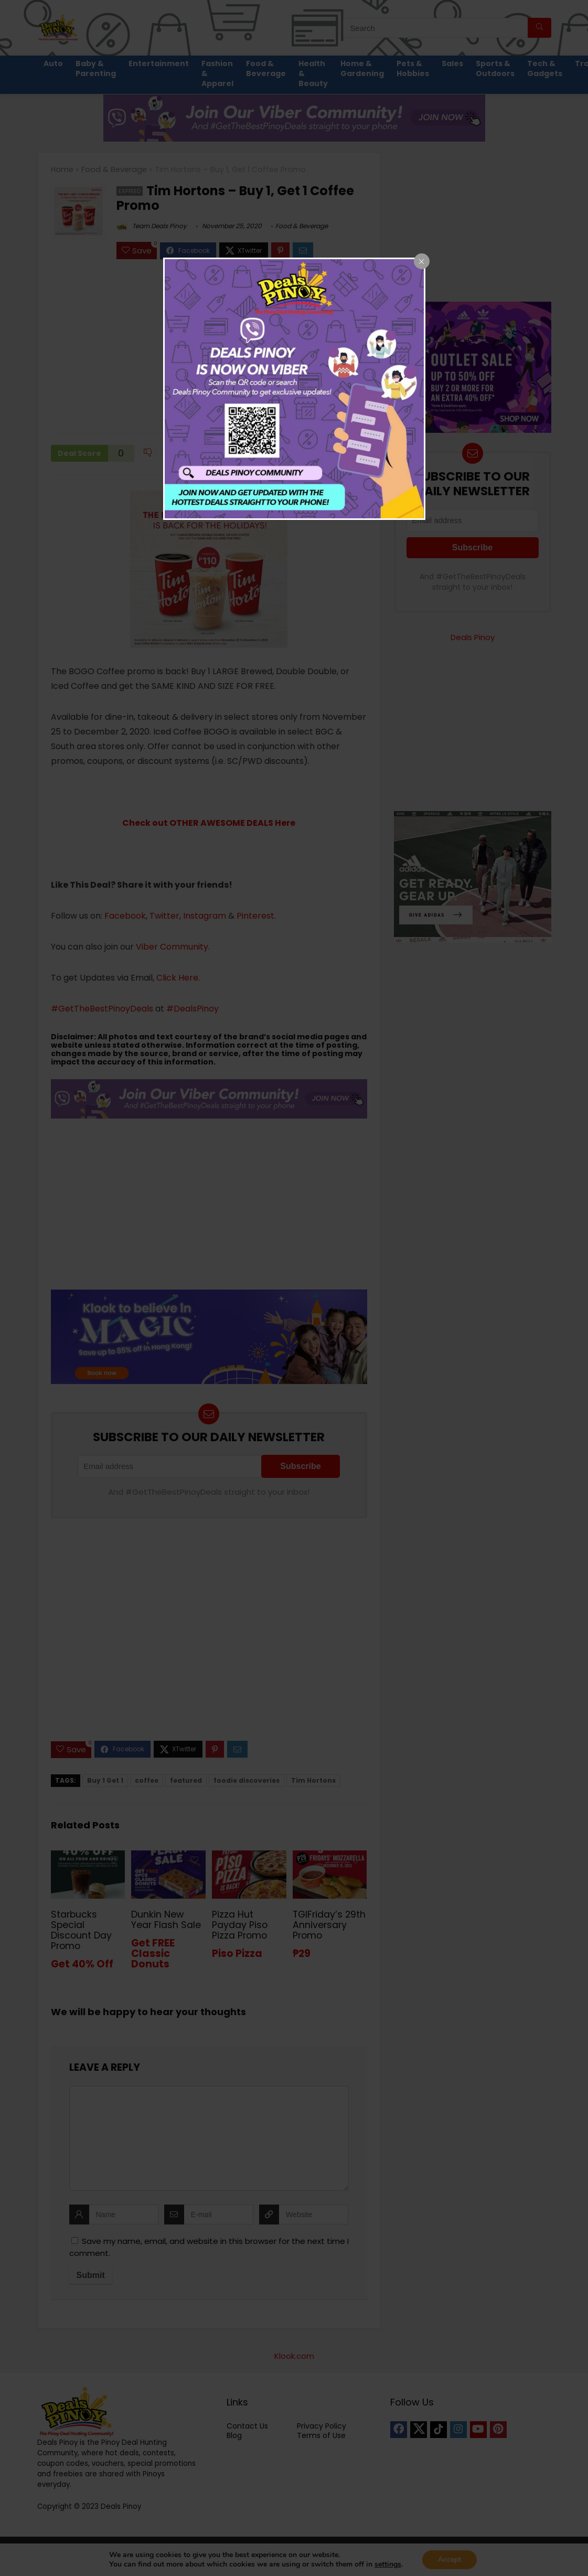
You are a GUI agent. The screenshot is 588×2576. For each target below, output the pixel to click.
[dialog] (294, 389)
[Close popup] (422, 261)
